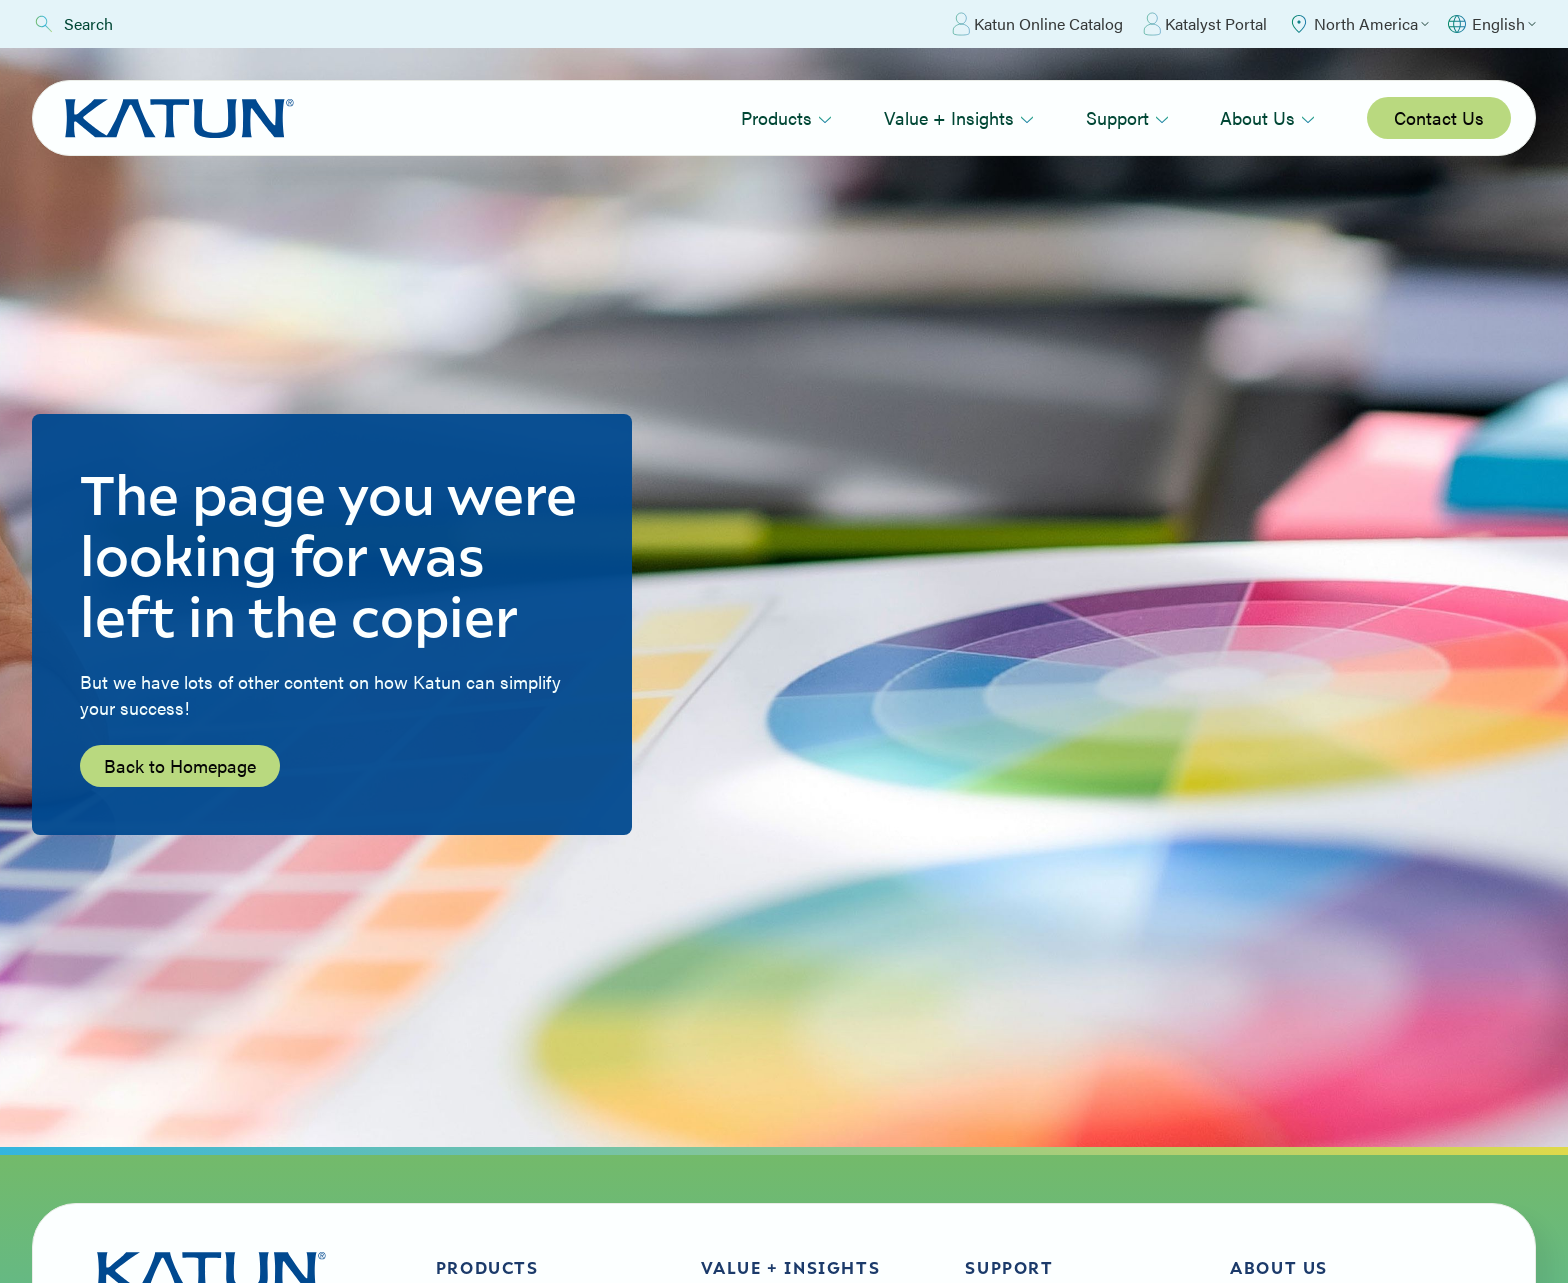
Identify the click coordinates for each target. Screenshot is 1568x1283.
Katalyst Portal (1205, 24)
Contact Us (1439, 117)
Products (786, 117)
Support (1127, 117)
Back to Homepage (180, 765)
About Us (1267, 117)
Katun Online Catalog (1037, 24)
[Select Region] (1358, 24)
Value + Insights (959, 117)
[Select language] (1490, 24)
